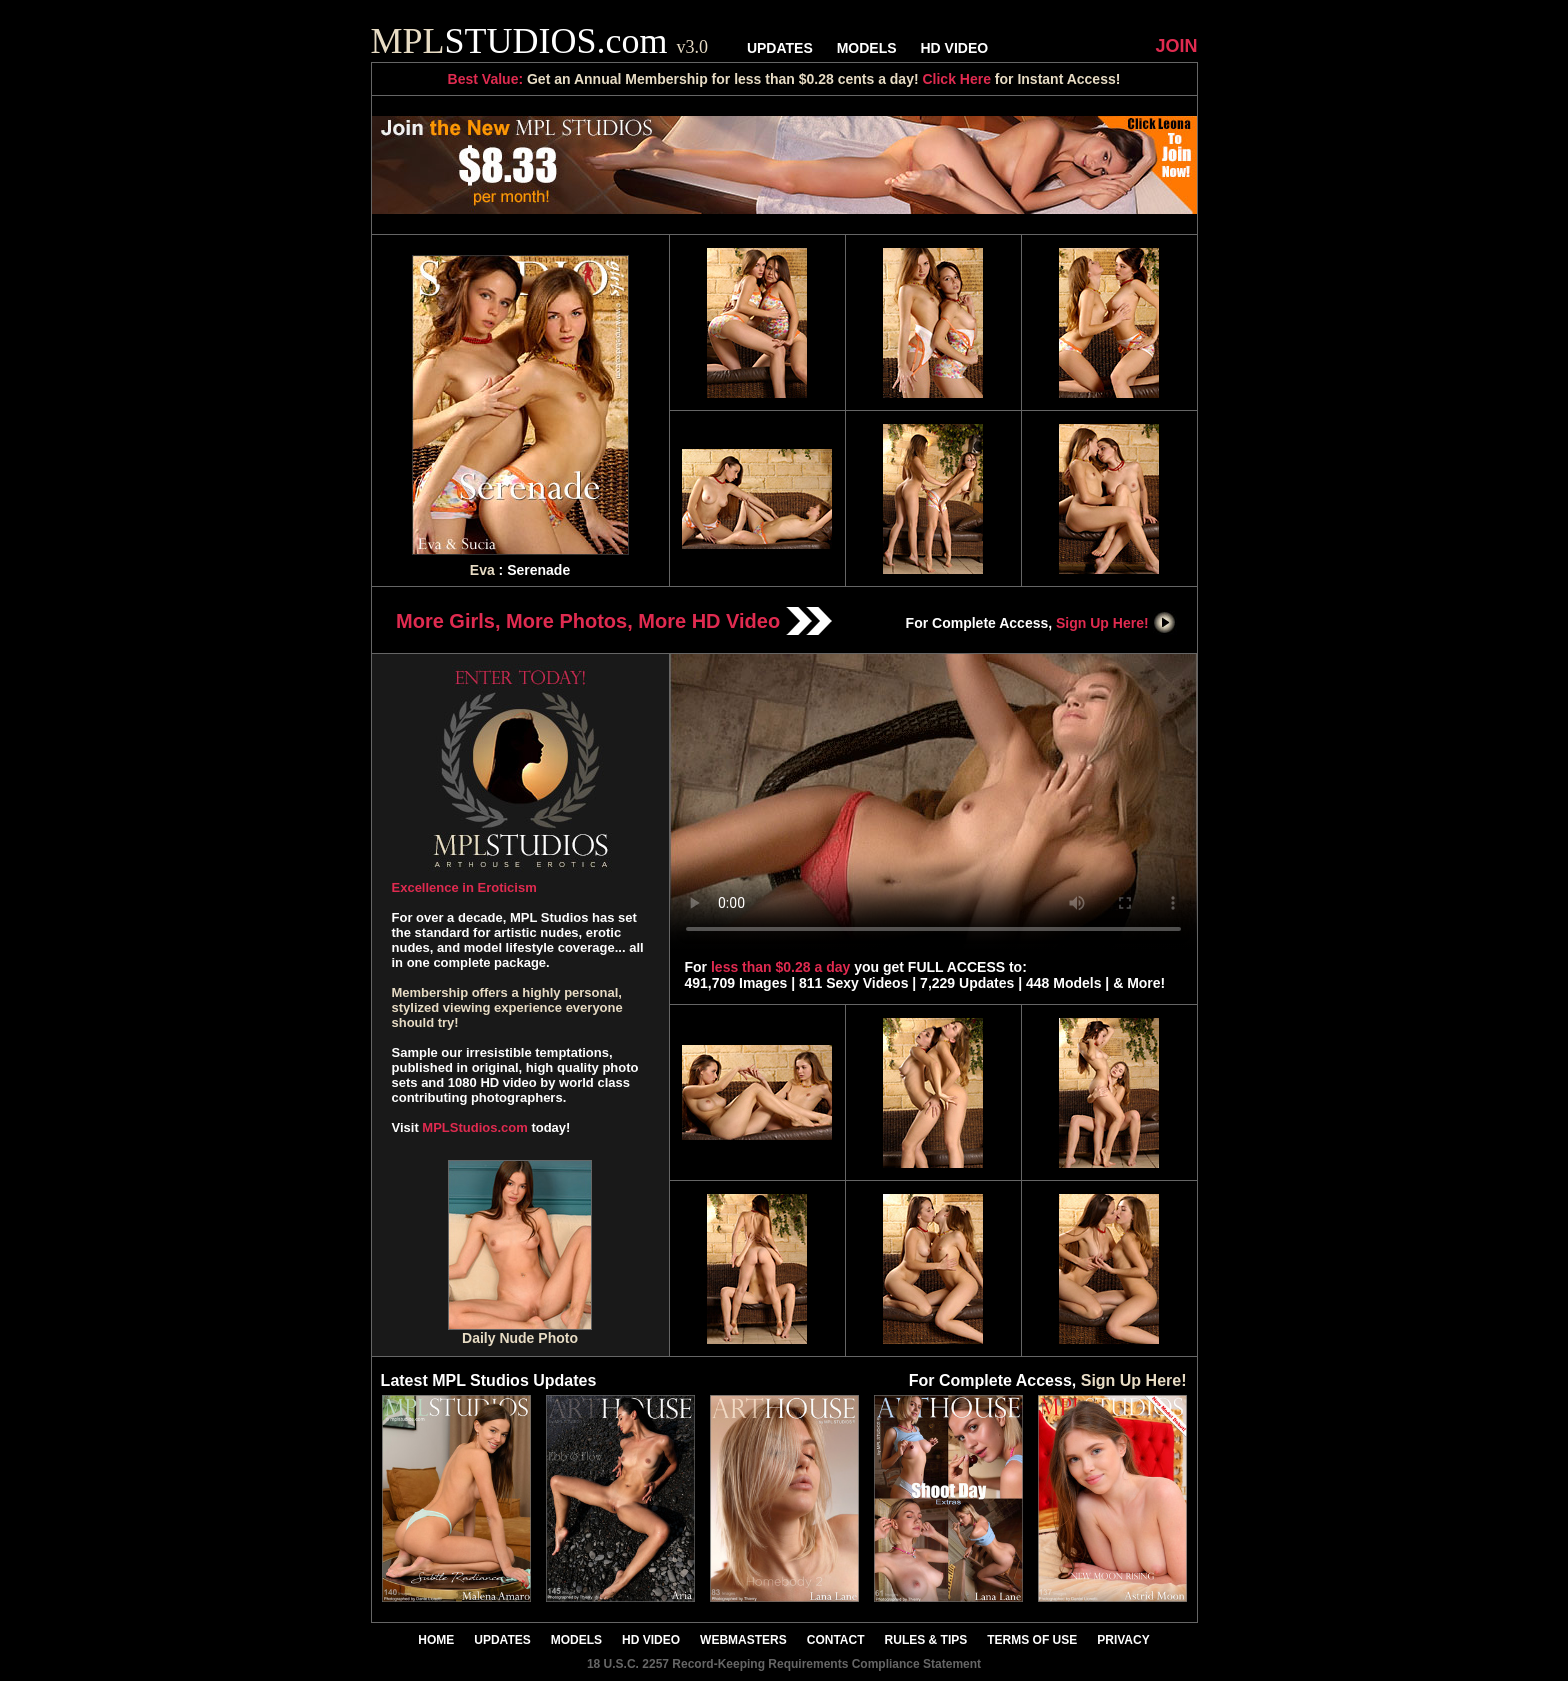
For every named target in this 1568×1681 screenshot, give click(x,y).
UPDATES (780, 48)
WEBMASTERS (743, 1640)
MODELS (867, 48)
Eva (482, 570)
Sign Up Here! (1116, 623)
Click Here (956, 79)
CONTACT (836, 1640)
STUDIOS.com (540, 41)
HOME (436, 1640)
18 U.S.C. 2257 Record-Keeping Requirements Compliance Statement (784, 1664)
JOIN (1176, 46)
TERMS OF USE (1032, 1640)
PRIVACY (1123, 1640)
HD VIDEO (954, 48)
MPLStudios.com (474, 1127)
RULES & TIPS (926, 1640)
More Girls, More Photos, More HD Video (614, 621)
